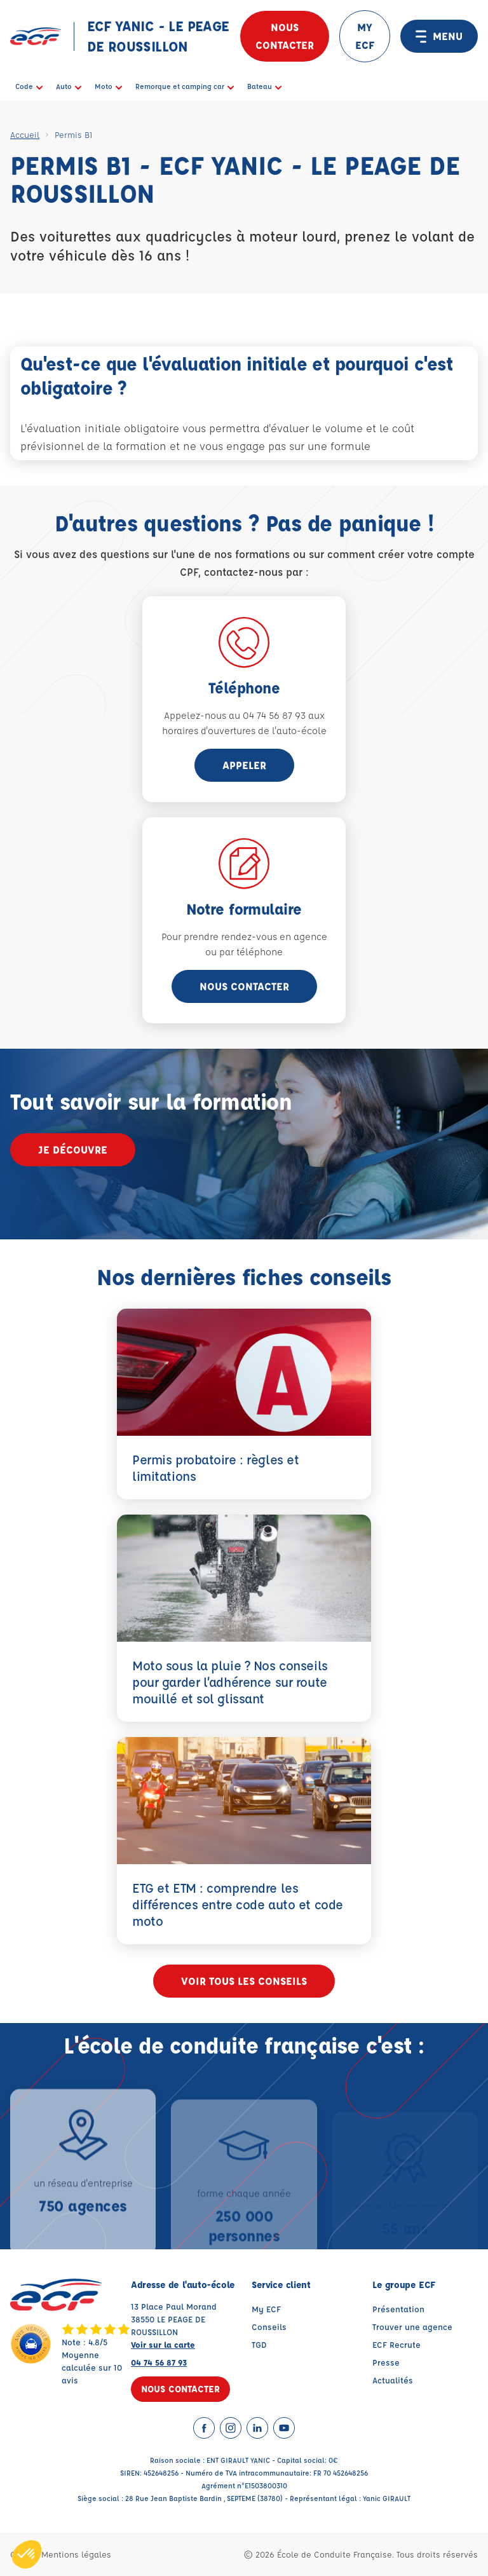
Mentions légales (76, 2554)
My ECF (266, 2308)
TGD (259, 2344)
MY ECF (364, 35)
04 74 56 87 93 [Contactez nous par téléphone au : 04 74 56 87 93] (159, 2362)
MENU (439, 36)
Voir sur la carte (163, 2344)
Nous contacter (284, 35)
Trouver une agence (412, 2326)
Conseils (269, 2326)
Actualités (392, 2380)
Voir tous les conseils (244, 1980)
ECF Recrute (396, 2344)
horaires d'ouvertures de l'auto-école (244, 731)
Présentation (398, 2308)
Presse (386, 2362)
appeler (244, 765)
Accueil (24, 134)
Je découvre (72, 1149)
